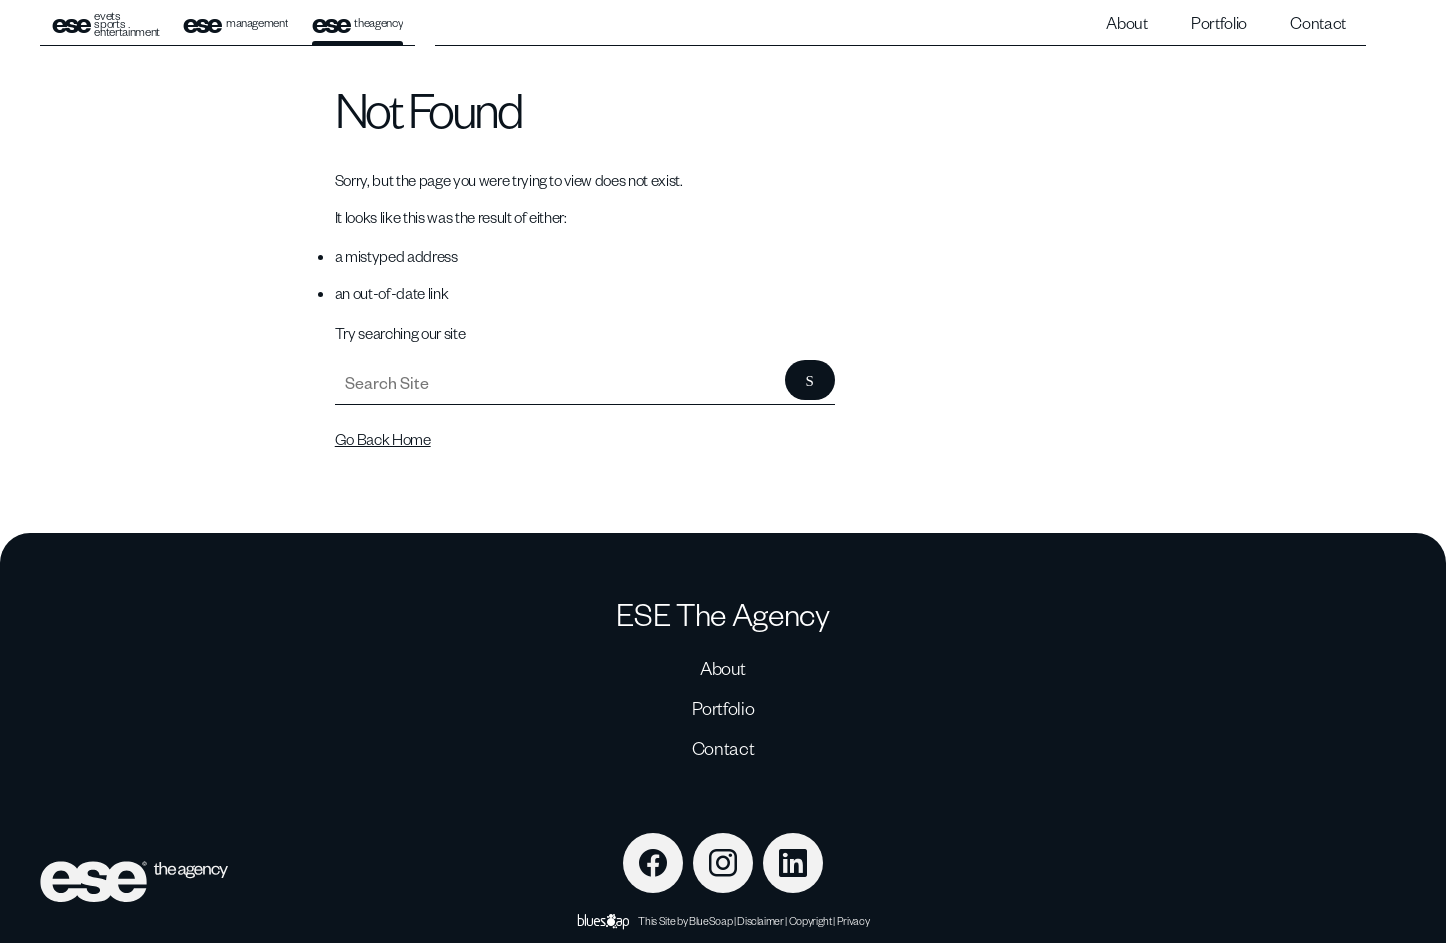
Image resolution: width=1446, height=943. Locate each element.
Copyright (810, 920)
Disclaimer (760, 920)
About (1126, 22)
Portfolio (1219, 22)
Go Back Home (383, 439)
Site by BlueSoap (696, 920)
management (235, 23)
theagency (358, 23)
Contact (1318, 22)
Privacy (853, 920)
